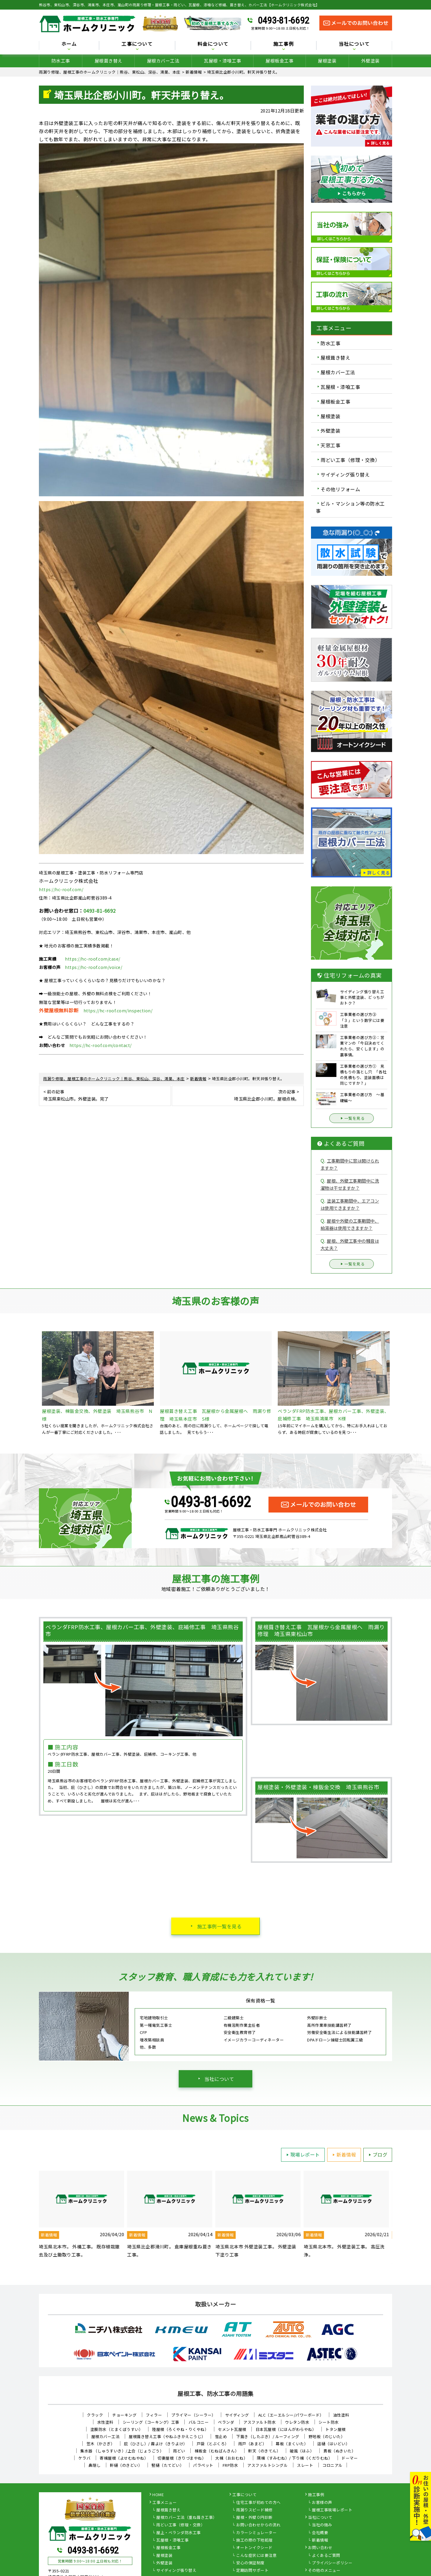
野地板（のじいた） (327, 2436)
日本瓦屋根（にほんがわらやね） (286, 2429)
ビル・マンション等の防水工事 (350, 507)
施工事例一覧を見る (219, 1926)
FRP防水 (230, 2465)
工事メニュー (164, 2502)
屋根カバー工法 (163, 60)
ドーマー (350, 2458)
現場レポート (302, 2154)
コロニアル (332, 2465)
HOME (158, 2495)
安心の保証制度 (250, 2563)
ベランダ (226, 2422)
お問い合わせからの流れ (258, 2525)
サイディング (237, 2415)
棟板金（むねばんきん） (217, 2451)
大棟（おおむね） (231, 2458)
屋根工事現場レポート (332, 2510)
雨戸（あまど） (252, 2443)
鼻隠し (95, 2465)
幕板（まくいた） (292, 2443)
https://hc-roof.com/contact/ (100, 1045)
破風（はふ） (302, 2451)
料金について (213, 44)
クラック (95, 2415)
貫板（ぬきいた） (339, 2451)
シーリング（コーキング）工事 (151, 2422)
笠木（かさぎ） (100, 2443)
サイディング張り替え (345, 474)
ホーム (69, 44)
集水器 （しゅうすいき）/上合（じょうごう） (122, 2451)
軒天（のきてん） (264, 2451)
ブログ (377, 2154)
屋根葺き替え (108, 60)
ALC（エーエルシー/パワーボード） (291, 2415)
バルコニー (199, 2422)
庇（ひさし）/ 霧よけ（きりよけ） (155, 2443)
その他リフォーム (340, 488)
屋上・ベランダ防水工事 (178, 2533)
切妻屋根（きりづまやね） (181, 2458)
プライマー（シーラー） (193, 2415)
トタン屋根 (335, 2429)
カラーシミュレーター (256, 2533)
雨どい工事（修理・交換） (350, 459)
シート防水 (328, 2422)
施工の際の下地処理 (254, 2540)
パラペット (203, 2465)
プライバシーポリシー (332, 2563)
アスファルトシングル (267, 2465)
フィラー (154, 2415)
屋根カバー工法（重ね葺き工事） (186, 2517)
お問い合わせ (320, 2547)
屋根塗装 (327, 60)
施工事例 (283, 44)
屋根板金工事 (279, 60)
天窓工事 (330, 445)
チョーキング (124, 2415)
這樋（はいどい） (333, 2443)
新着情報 (343, 2154)
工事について (137, 44)
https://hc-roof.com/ (61, 889)
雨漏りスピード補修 (254, 2510)
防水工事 (60, 60)
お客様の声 (322, 2502)
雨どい (179, 2451)
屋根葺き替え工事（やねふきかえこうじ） (167, 2436)
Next (397, 2219)
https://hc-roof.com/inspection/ (118, 1011)
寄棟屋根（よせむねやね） (124, 2458)
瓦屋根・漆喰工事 (222, 60)
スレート (305, 2465)
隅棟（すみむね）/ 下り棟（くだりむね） (294, 2458)
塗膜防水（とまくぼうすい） (116, 2429)
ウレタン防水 (297, 2422)
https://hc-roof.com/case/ (92, 959)
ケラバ (84, 2458)
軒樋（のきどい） (126, 2465)
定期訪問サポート (252, 2570)
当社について (354, 44)
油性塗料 (341, 2415)
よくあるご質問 (326, 2555)
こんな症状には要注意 (256, 2555)
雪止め (221, 2436)
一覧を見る (352, 1118)
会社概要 (320, 2533)
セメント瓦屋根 (232, 2429)
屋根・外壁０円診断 (254, 2517)
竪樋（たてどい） (167, 2465)
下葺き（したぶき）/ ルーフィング (267, 2436)
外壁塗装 (370, 60)
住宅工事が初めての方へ (258, 2502)
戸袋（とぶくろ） (213, 2443)
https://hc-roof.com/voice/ (93, 967)
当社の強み (322, 2525)
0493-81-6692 (283, 20)
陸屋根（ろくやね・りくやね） (180, 2429)
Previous (34, 2219)
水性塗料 (105, 2422)
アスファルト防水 (259, 2422)
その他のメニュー (324, 2570)
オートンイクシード (254, 2547)
